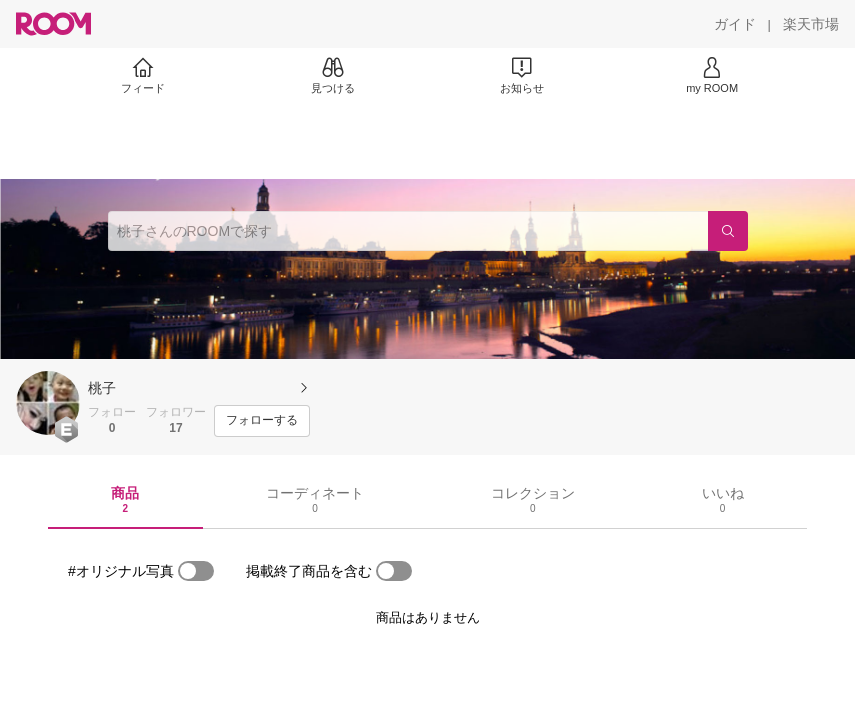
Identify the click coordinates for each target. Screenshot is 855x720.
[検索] (728, 231)
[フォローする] (262, 421)
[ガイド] (735, 24)
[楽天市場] (811, 24)
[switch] (196, 571)
